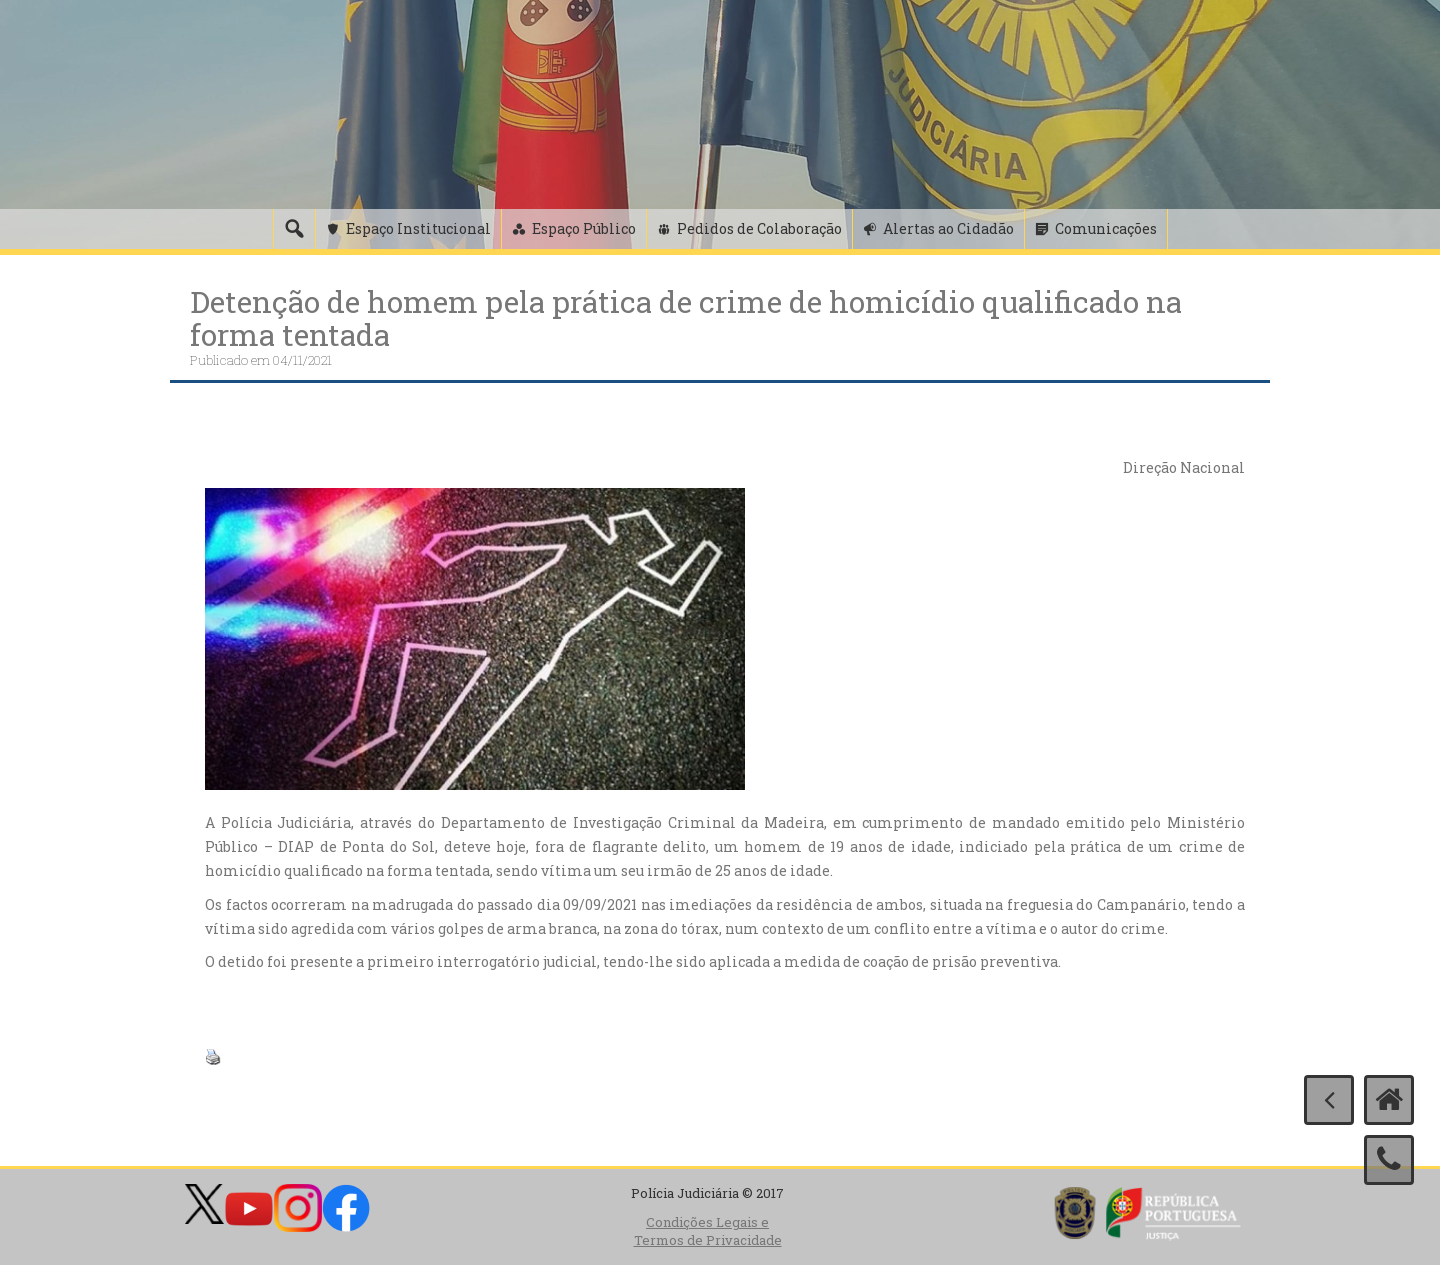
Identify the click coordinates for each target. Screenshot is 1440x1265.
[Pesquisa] (294, 229)
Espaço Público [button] (584, 228)
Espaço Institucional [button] (418, 228)
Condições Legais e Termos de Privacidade (708, 1231)
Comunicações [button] (1106, 228)
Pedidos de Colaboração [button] (759, 228)
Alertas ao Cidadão (948, 228)
